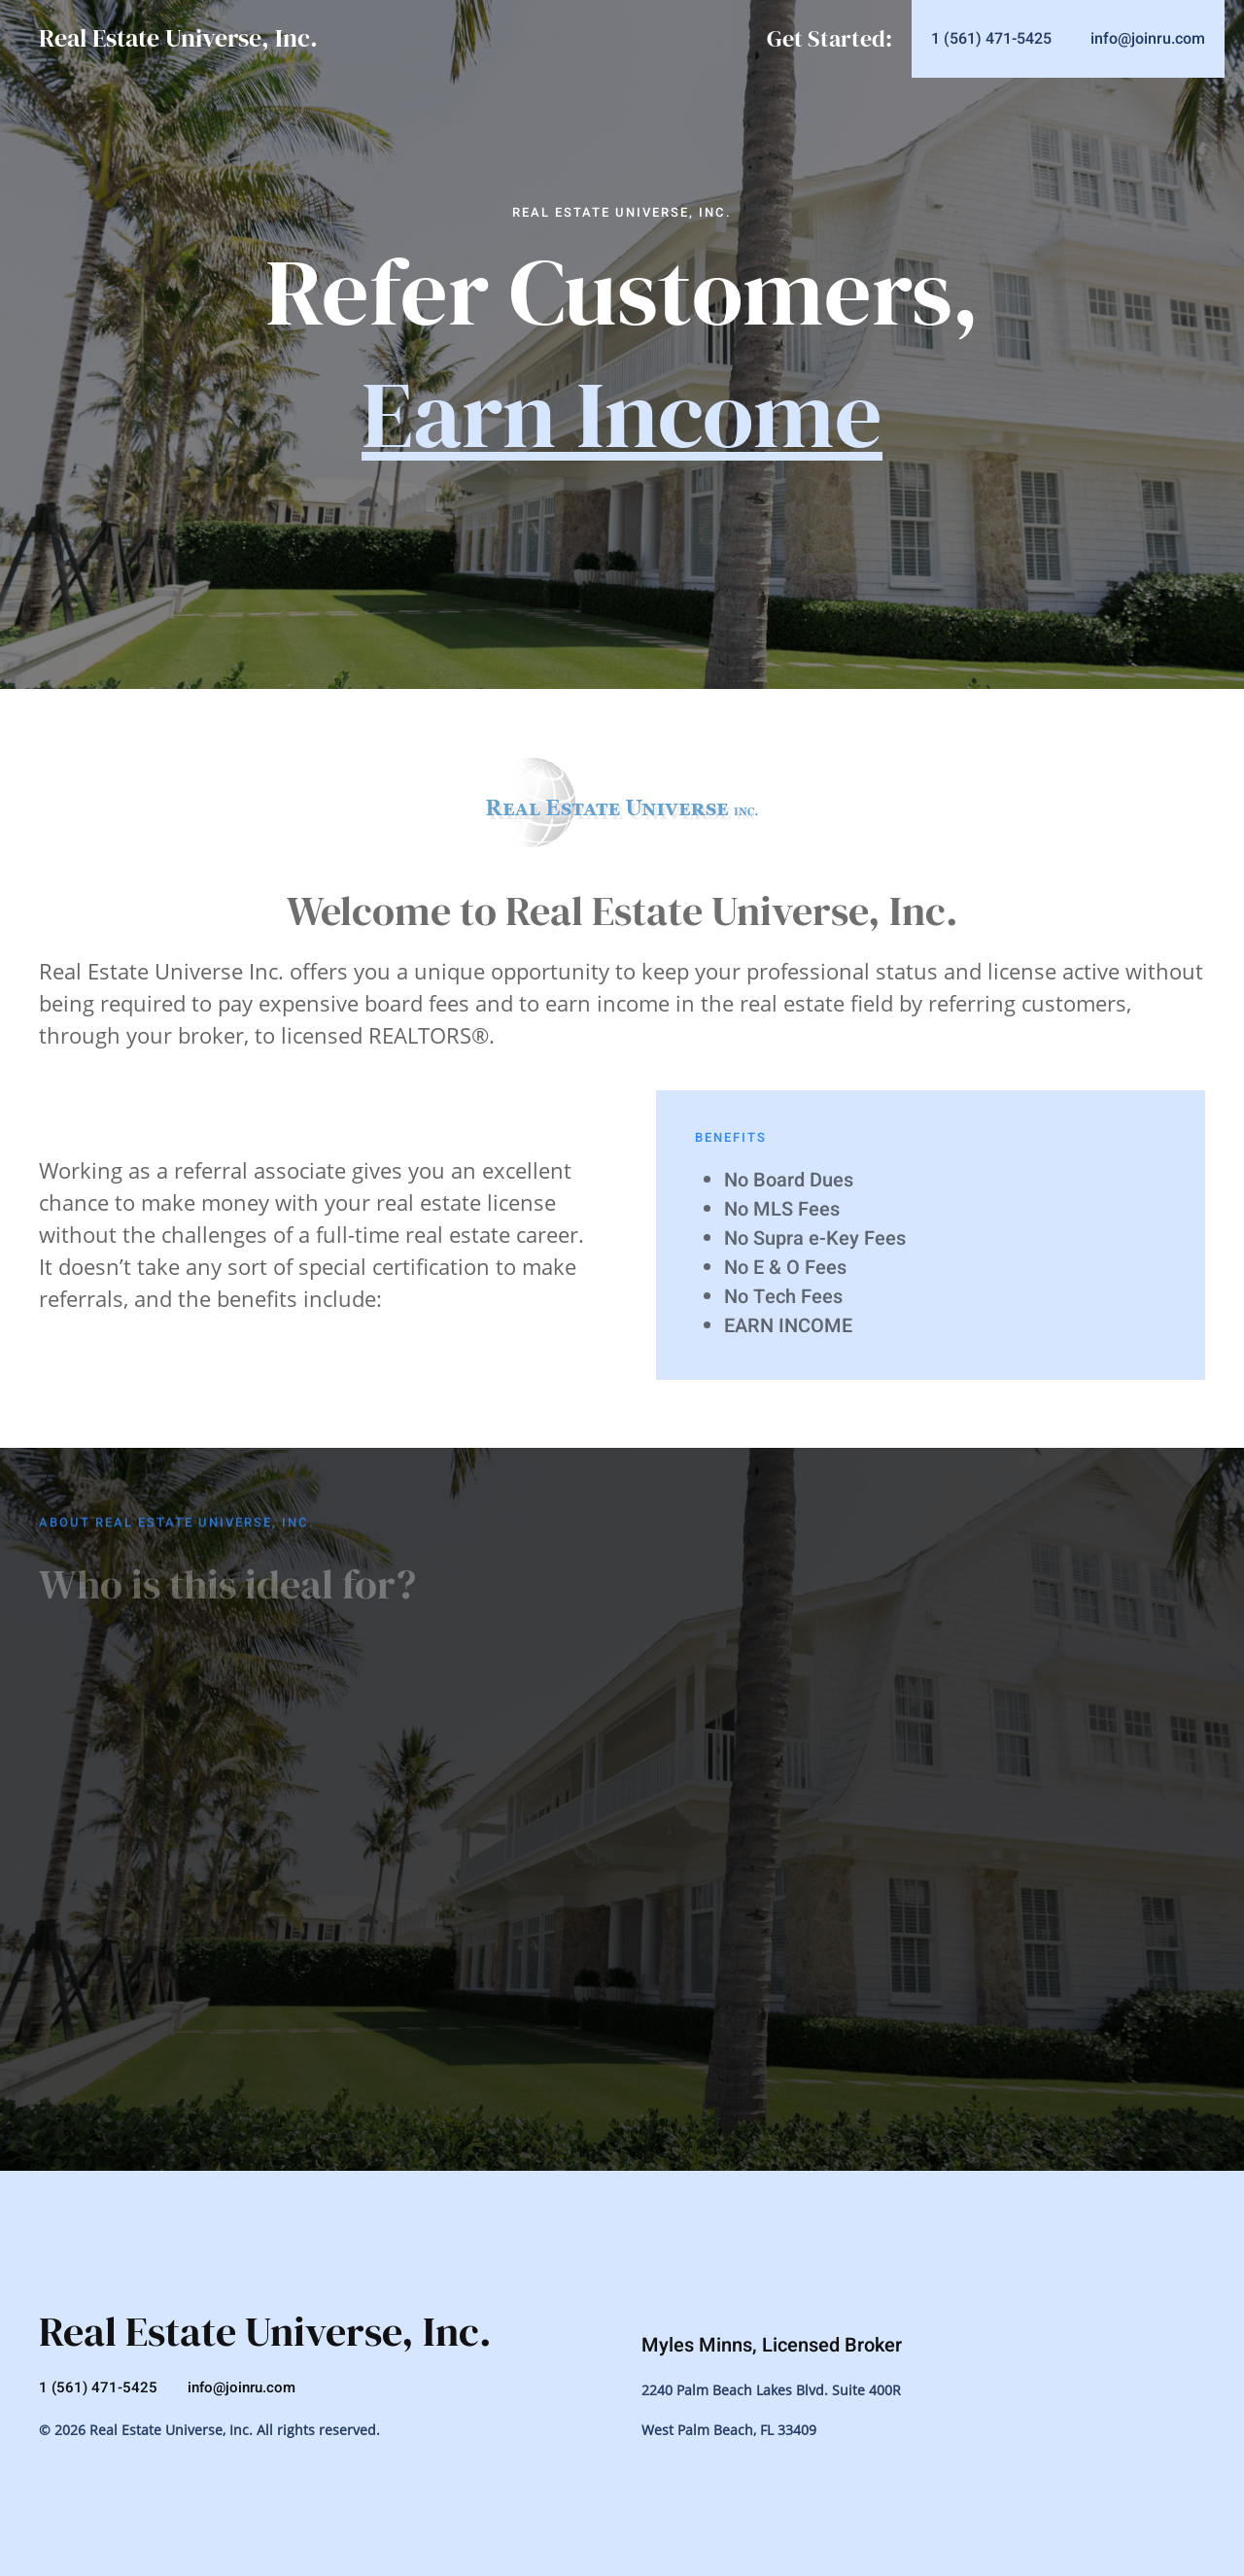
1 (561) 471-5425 (98, 2387)
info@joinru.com (241, 2387)
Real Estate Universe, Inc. (178, 37)
